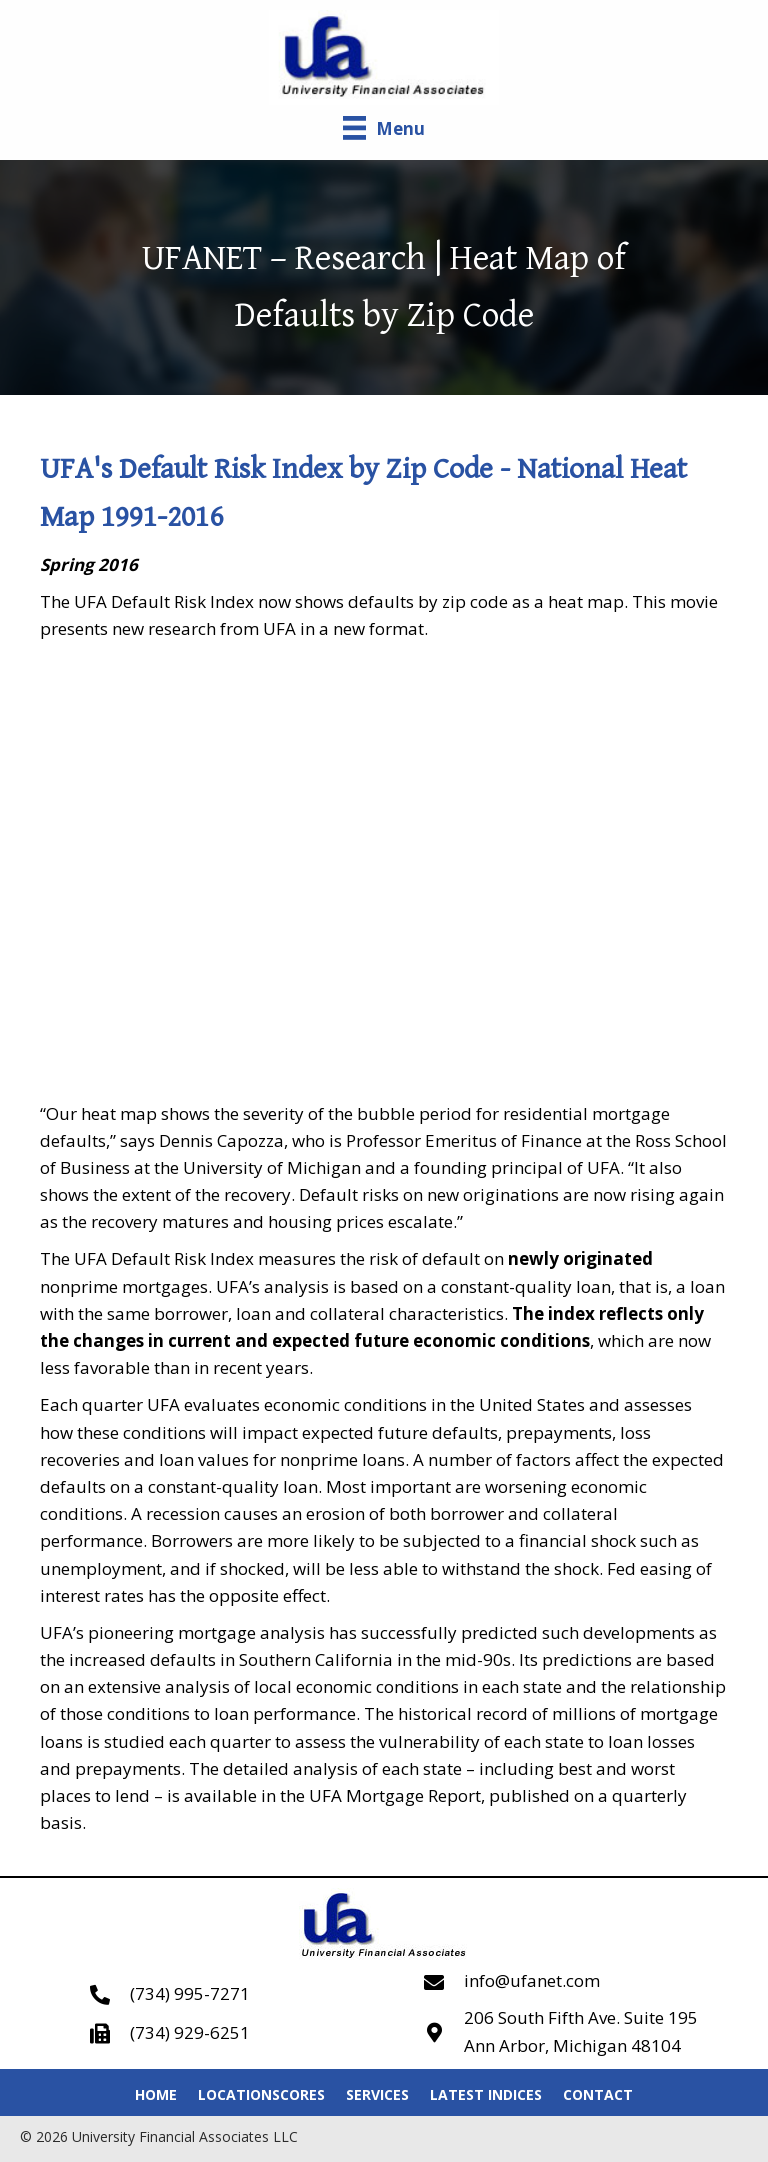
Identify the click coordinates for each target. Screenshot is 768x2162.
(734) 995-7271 (190, 1993)
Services (377, 2094)
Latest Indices (486, 2094)
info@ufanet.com (532, 1980)
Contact (598, 2094)
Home (156, 2094)
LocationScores (261, 2094)
